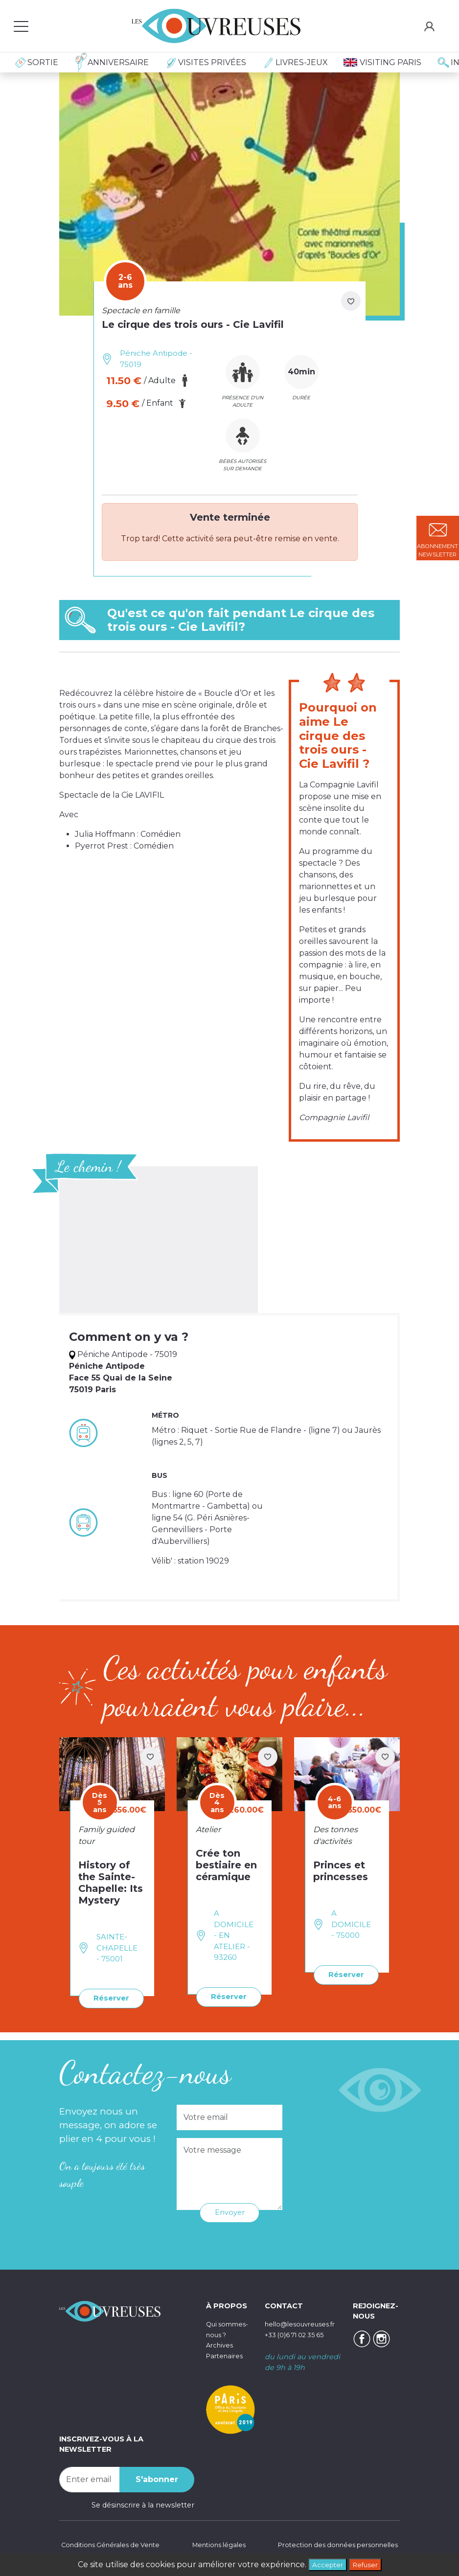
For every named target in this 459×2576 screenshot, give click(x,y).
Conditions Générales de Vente (113, 2544)
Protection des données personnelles (332, 2544)
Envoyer (229, 2211)
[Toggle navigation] (21, 26)
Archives (221, 2354)
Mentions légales (216, 2544)
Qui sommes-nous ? (223, 2333)
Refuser (368, 2563)
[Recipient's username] (89, 2478)
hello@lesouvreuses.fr (304, 2322)
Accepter (324, 2563)
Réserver (109, 1997)
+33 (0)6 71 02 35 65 (299, 2333)
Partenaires (226, 2365)
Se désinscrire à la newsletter (143, 2503)
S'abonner (157, 2478)
